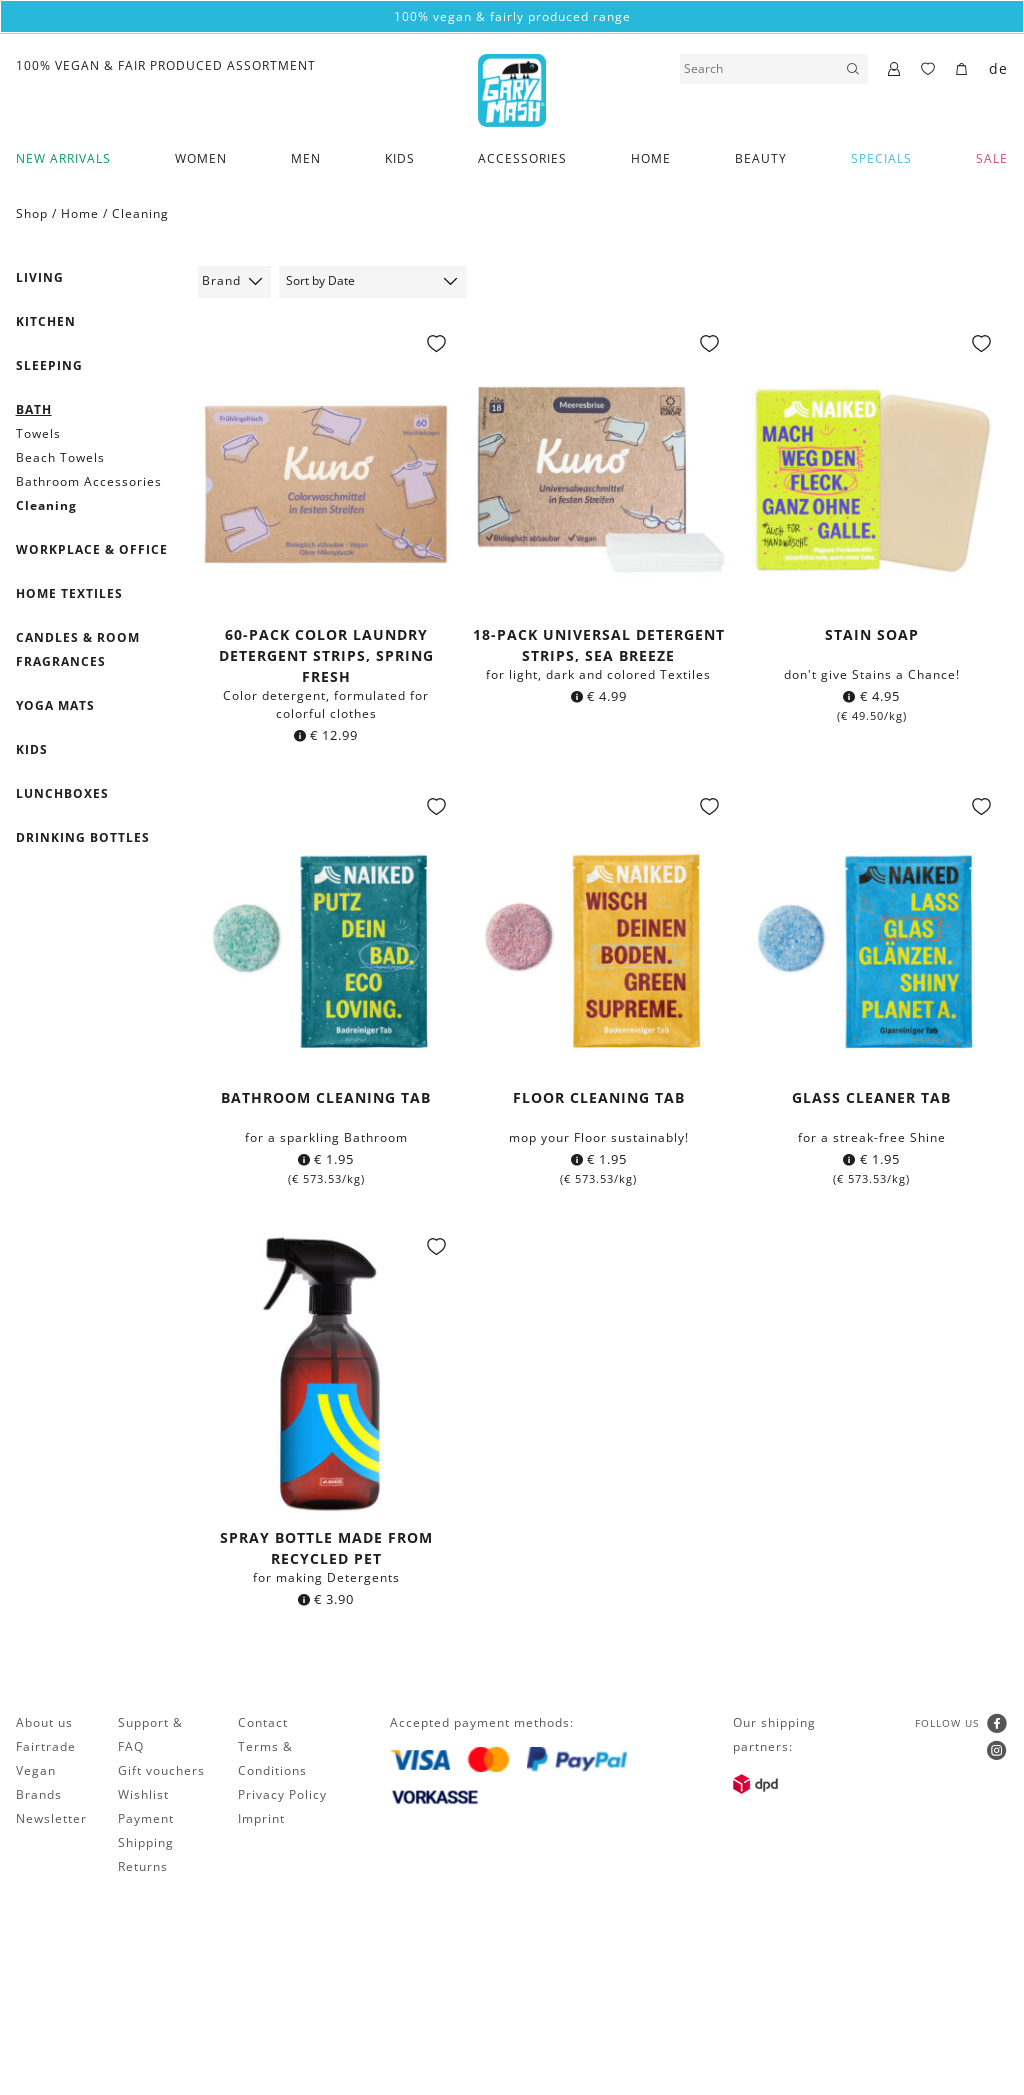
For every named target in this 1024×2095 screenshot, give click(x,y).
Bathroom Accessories (89, 481)
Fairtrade (46, 1746)
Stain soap (872, 634)
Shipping (146, 1842)
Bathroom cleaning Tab (326, 1097)
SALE (992, 158)
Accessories (522, 158)
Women (201, 158)
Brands (39, 1794)
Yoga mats (55, 705)
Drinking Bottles (83, 837)
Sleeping (49, 365)
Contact (263, 1722)
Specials (881, 158)
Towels (38, 433)
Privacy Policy (282, 1794)
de (998, 68)
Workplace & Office (92, 549)
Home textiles (69, 593)
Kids (400, 158)
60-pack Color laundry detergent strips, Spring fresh (326, 655)
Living (40, 277)
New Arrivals (63, 158)
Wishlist (143, 1794)
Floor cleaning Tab (599, 1097)
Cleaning (140, 213)
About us (44, 1722)
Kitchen (46, 321)
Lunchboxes (62, 793)
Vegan (36, 1770)
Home (651, 158)
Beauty (761, 158)
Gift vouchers (161, 1770)
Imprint (261, 1818)
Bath (34, 409)
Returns (143, 1866)
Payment (146, 1818)
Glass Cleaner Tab (871, 1097)
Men (306, 158)
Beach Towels (60, 457)
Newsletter (51, 1818)
